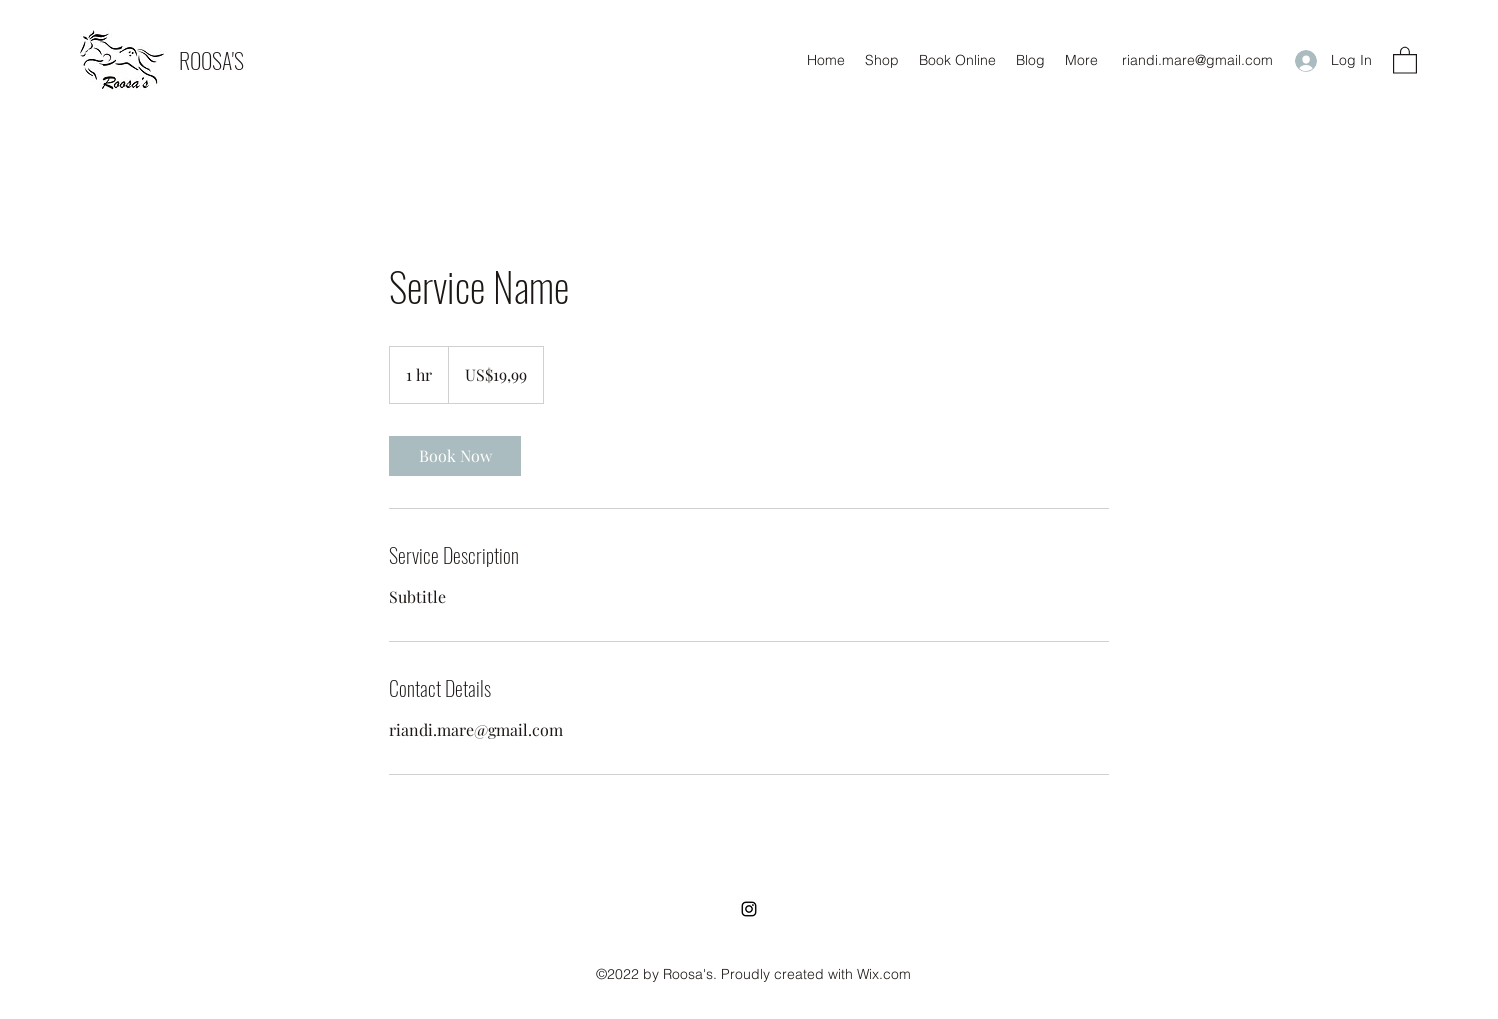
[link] (455, 456)
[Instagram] (749, 909)
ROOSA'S (211, 60)
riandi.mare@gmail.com (1197, 60)
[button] (1405, 59)
